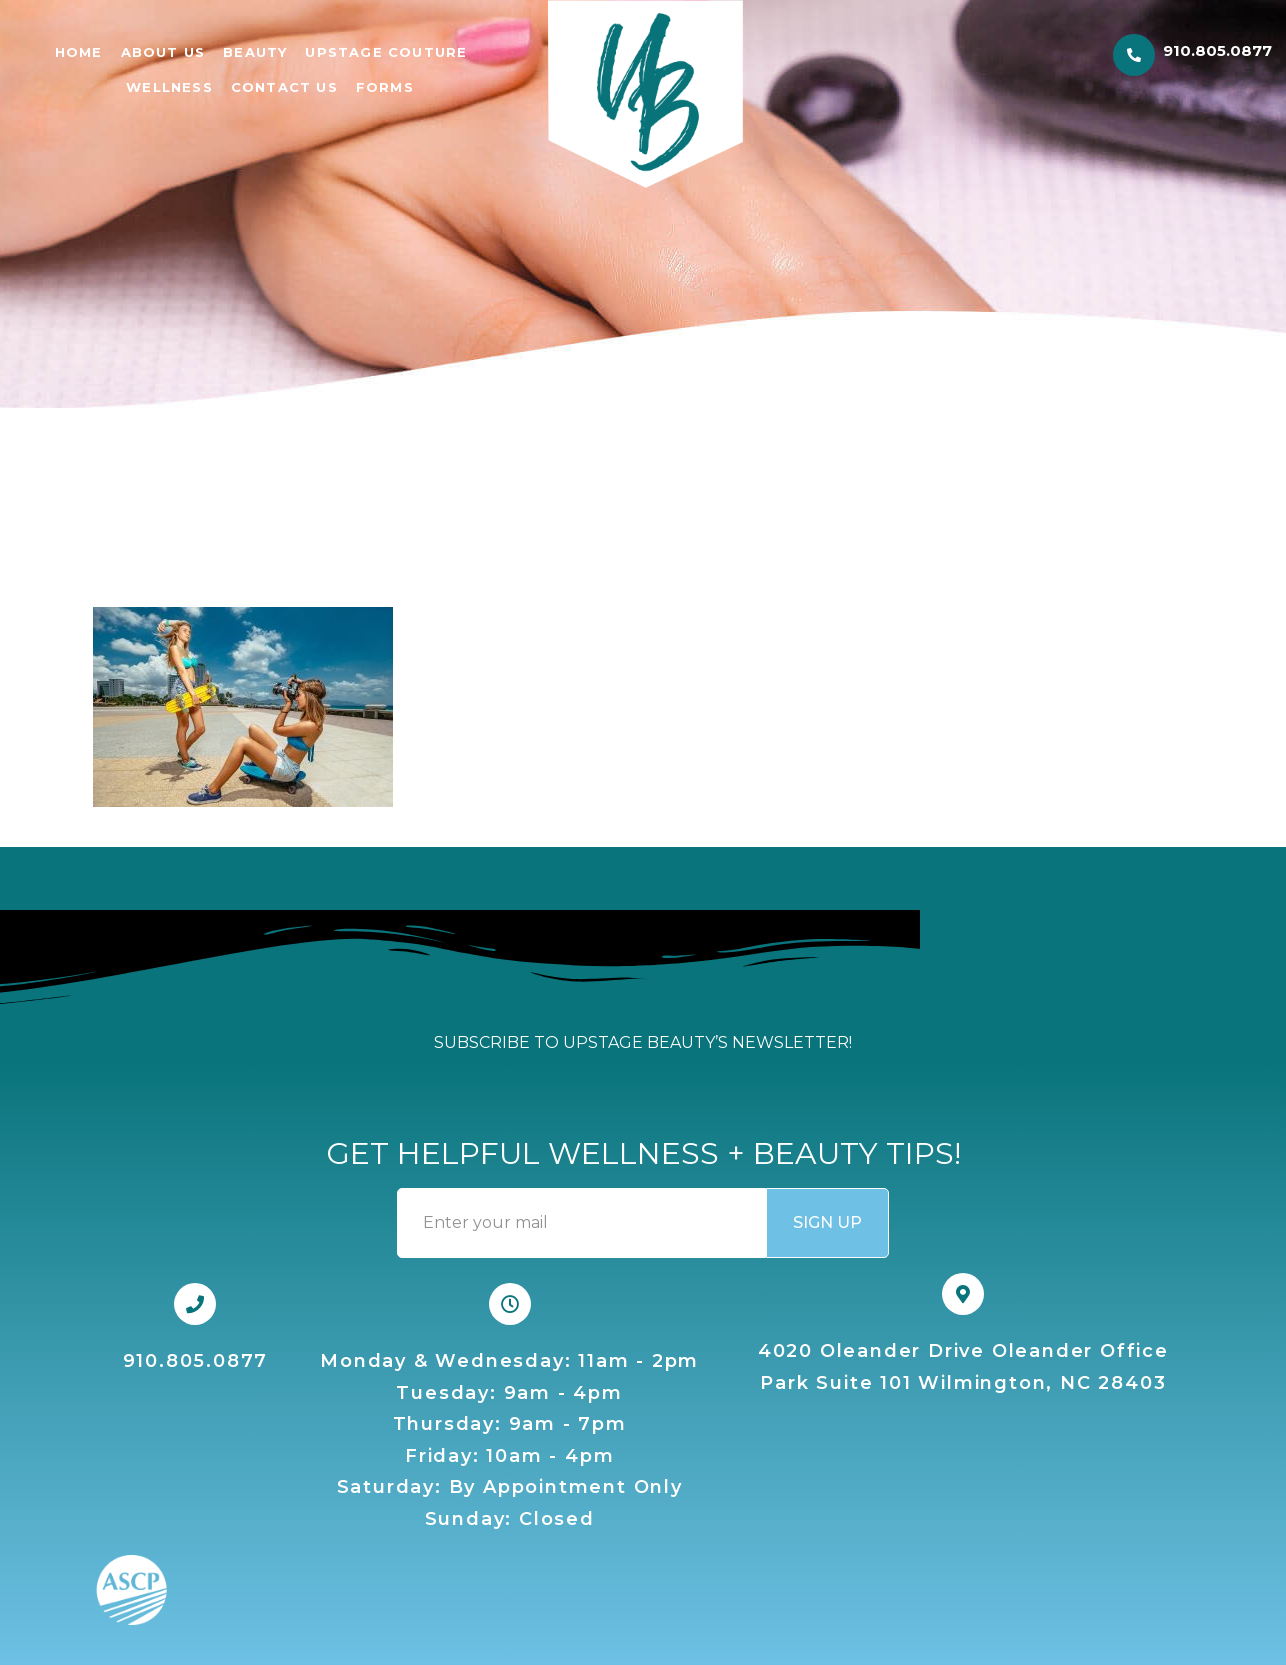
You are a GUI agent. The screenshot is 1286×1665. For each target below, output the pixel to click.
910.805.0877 (1217, 50)
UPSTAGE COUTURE (386, 52)
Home (79, 52)
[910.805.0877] (1134, 55)
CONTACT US (284, 87)
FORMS (385, 87)
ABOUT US (163, 52)
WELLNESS (169, 87)
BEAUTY (255, 52)
